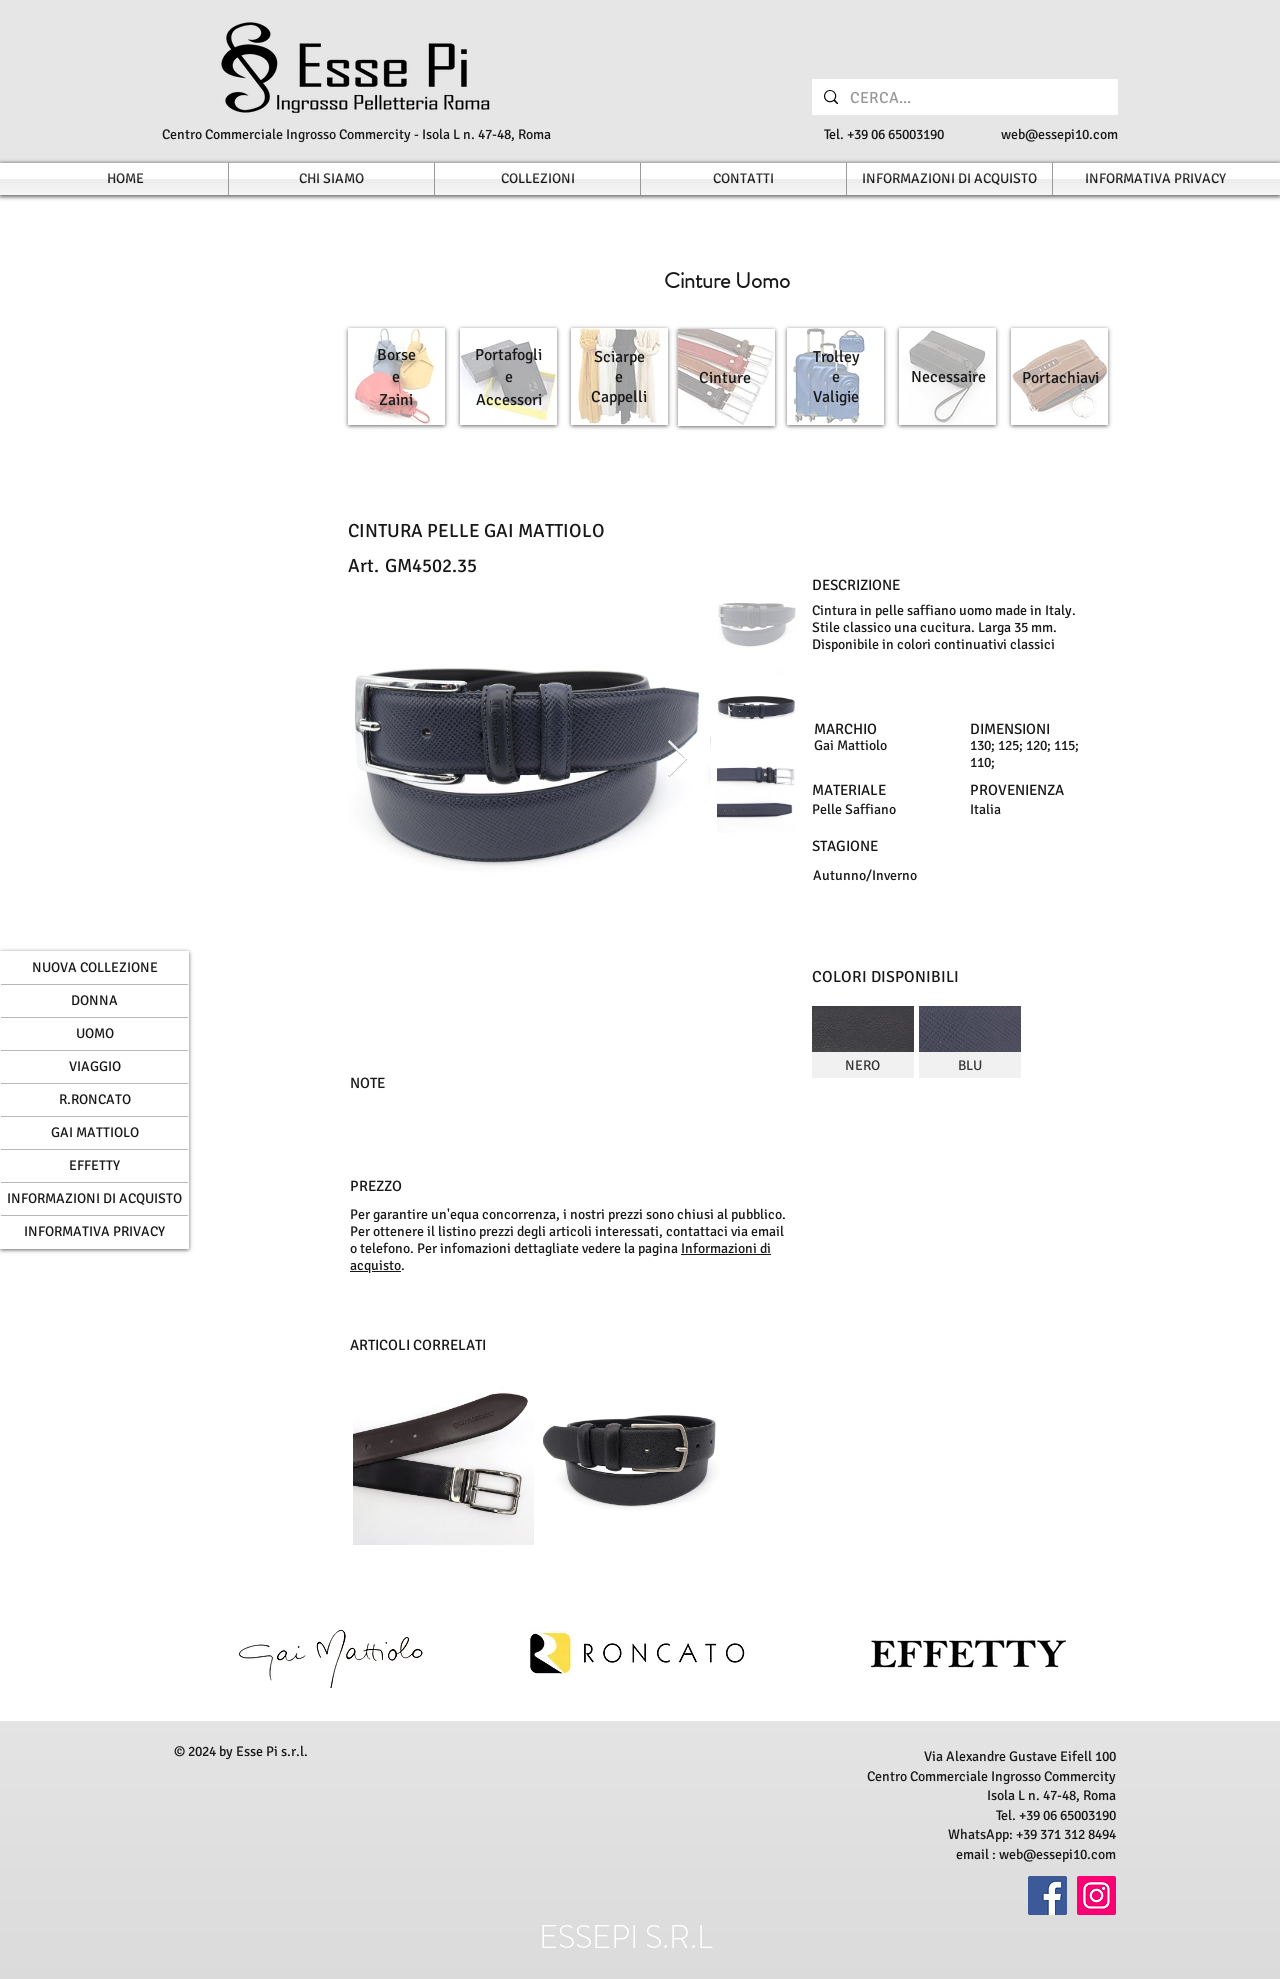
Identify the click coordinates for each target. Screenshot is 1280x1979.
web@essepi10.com (1059, 134)
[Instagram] (1096, 1895)
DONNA (94, 1000)
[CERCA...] (963, 98)
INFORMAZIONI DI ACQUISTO (94, 1198)
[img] (863, 1042)
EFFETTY (94, 1165)
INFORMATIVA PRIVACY (94, 1231)
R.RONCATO (95, 1099)
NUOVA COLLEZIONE (95, 967)
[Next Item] (677, 759)
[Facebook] (1047, 1895)
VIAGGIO (95, 1066)
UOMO (95, 1033)
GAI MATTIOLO (95, 1132)
